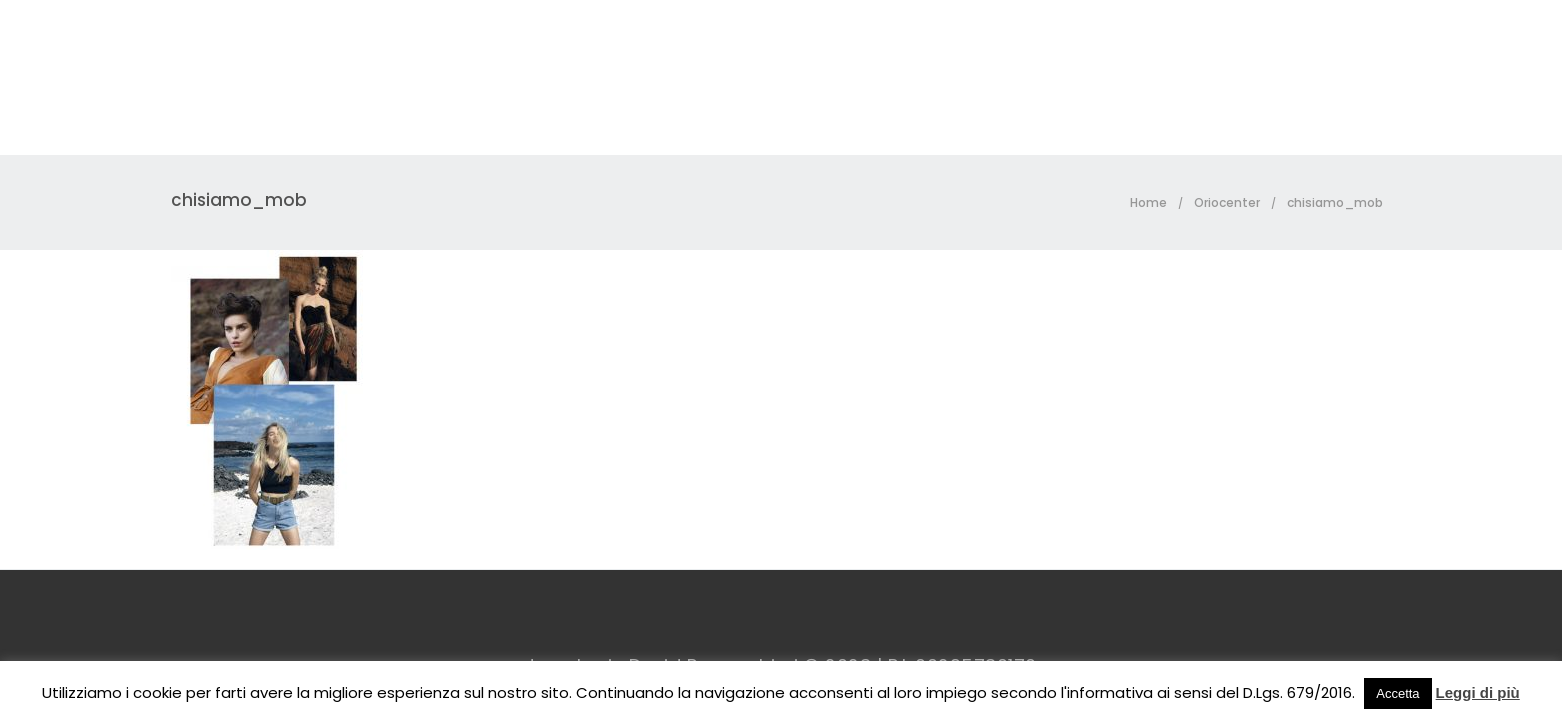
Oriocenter (1227, 202)
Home (1148, 202)
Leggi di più (1478, 692)
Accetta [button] (1397, 693)
